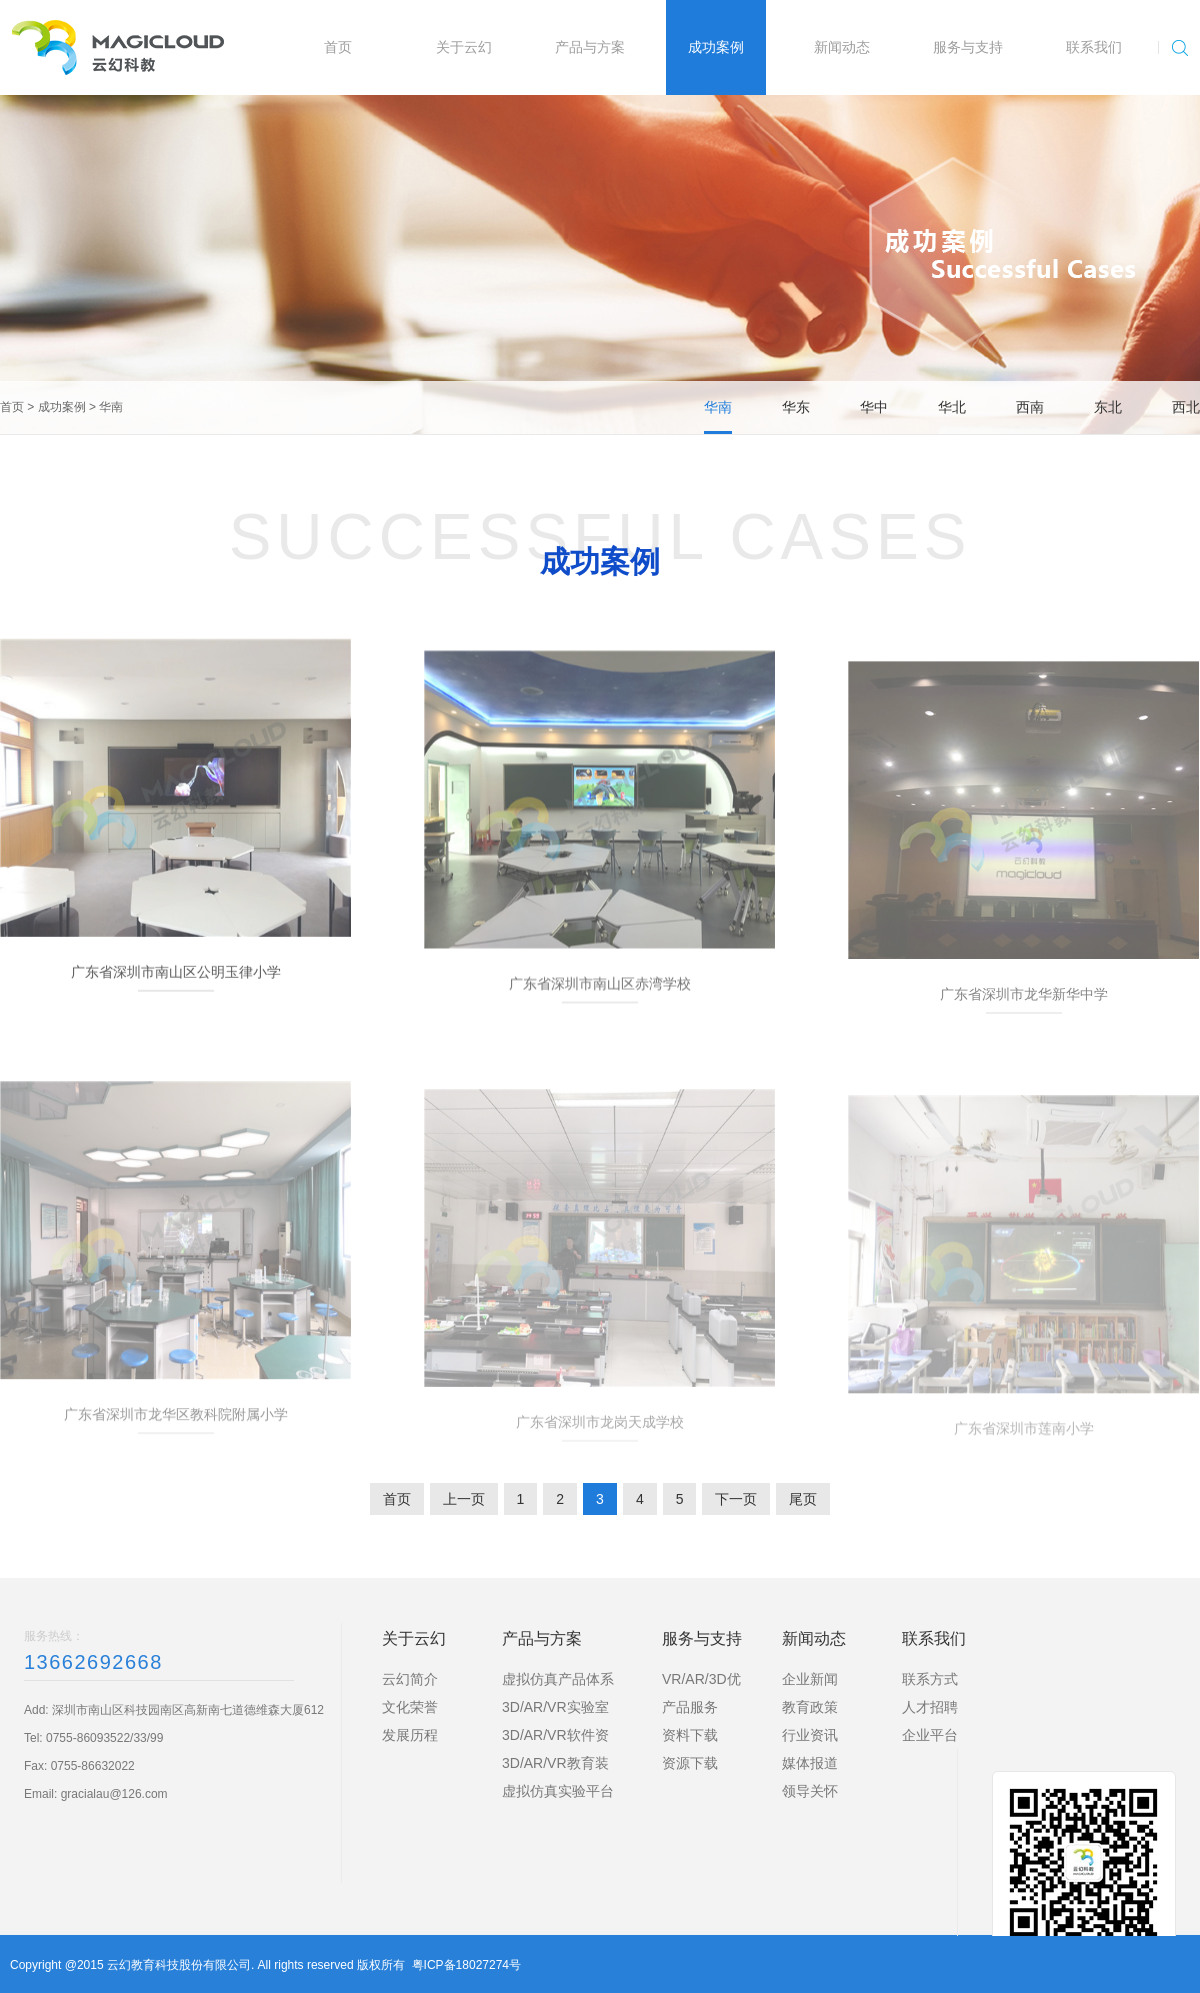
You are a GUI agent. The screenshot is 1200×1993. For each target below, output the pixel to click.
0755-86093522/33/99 (104, 1738)
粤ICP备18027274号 (466, 1965)
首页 (12, 407)
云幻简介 (410, 1679)
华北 (952, 407)
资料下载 (690, 1735)
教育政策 (810, 1707)
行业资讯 (810, 1735)
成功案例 (62, 407)
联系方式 (930, 1679)
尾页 (803, 1499)
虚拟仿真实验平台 (558, 1791)
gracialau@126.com (114, 1794)
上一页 (464, 1499)
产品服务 (690, 1707)
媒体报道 (810, 1763)
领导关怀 (810, 1791)
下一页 (736, 1499)
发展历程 (410, 1735)
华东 (796, 407)
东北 (1108, 407)
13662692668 (93, 1662)
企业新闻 (810, 1679)
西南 (1030, 407)
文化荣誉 (410, 1707)
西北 (1186, 407)
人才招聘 (930, 1707)
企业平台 (930, 1735)
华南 (111, 407)
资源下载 (690, 1763)
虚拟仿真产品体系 (558, 1679)
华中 (874, 407)
